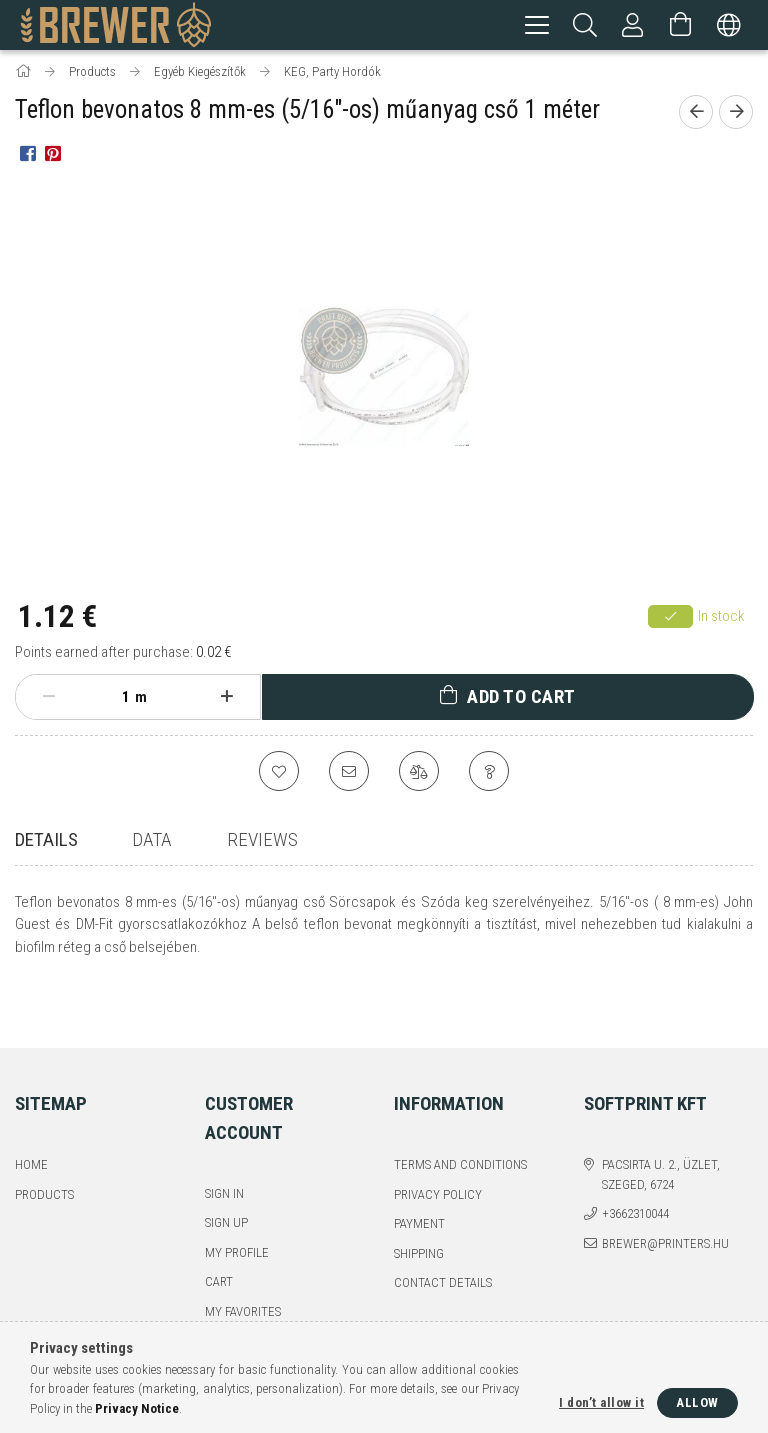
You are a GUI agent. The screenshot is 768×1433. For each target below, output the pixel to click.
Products (44, 1147)
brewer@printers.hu (665, 1196)
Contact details (443, 1236)
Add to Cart (521, 699)
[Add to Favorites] (279, 774)
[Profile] (633, 25)
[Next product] (736, 115)
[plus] (227, 700)
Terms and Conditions (460, 1118)
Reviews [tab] (262, 842)
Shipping (419, 1206)
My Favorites (243, 1264)
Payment (419, 1177)
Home (31, 1118)
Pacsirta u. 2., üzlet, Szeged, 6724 (661, 1128)
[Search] (585, 25)
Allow (697, 1402)
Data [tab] (151, 842)
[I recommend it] (349, 774)
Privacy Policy (438, 1147)
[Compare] (419, 774)
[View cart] (681, 25)
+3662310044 (635, 1167)
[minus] (49, 700)
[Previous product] (696, 115)
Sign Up (226, 1176)
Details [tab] (46, 842)
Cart (219, 1235)
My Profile (237, 1205)
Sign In (224, 1146)
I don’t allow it (601, 1402)
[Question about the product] (489, 774)
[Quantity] (115, 700)
